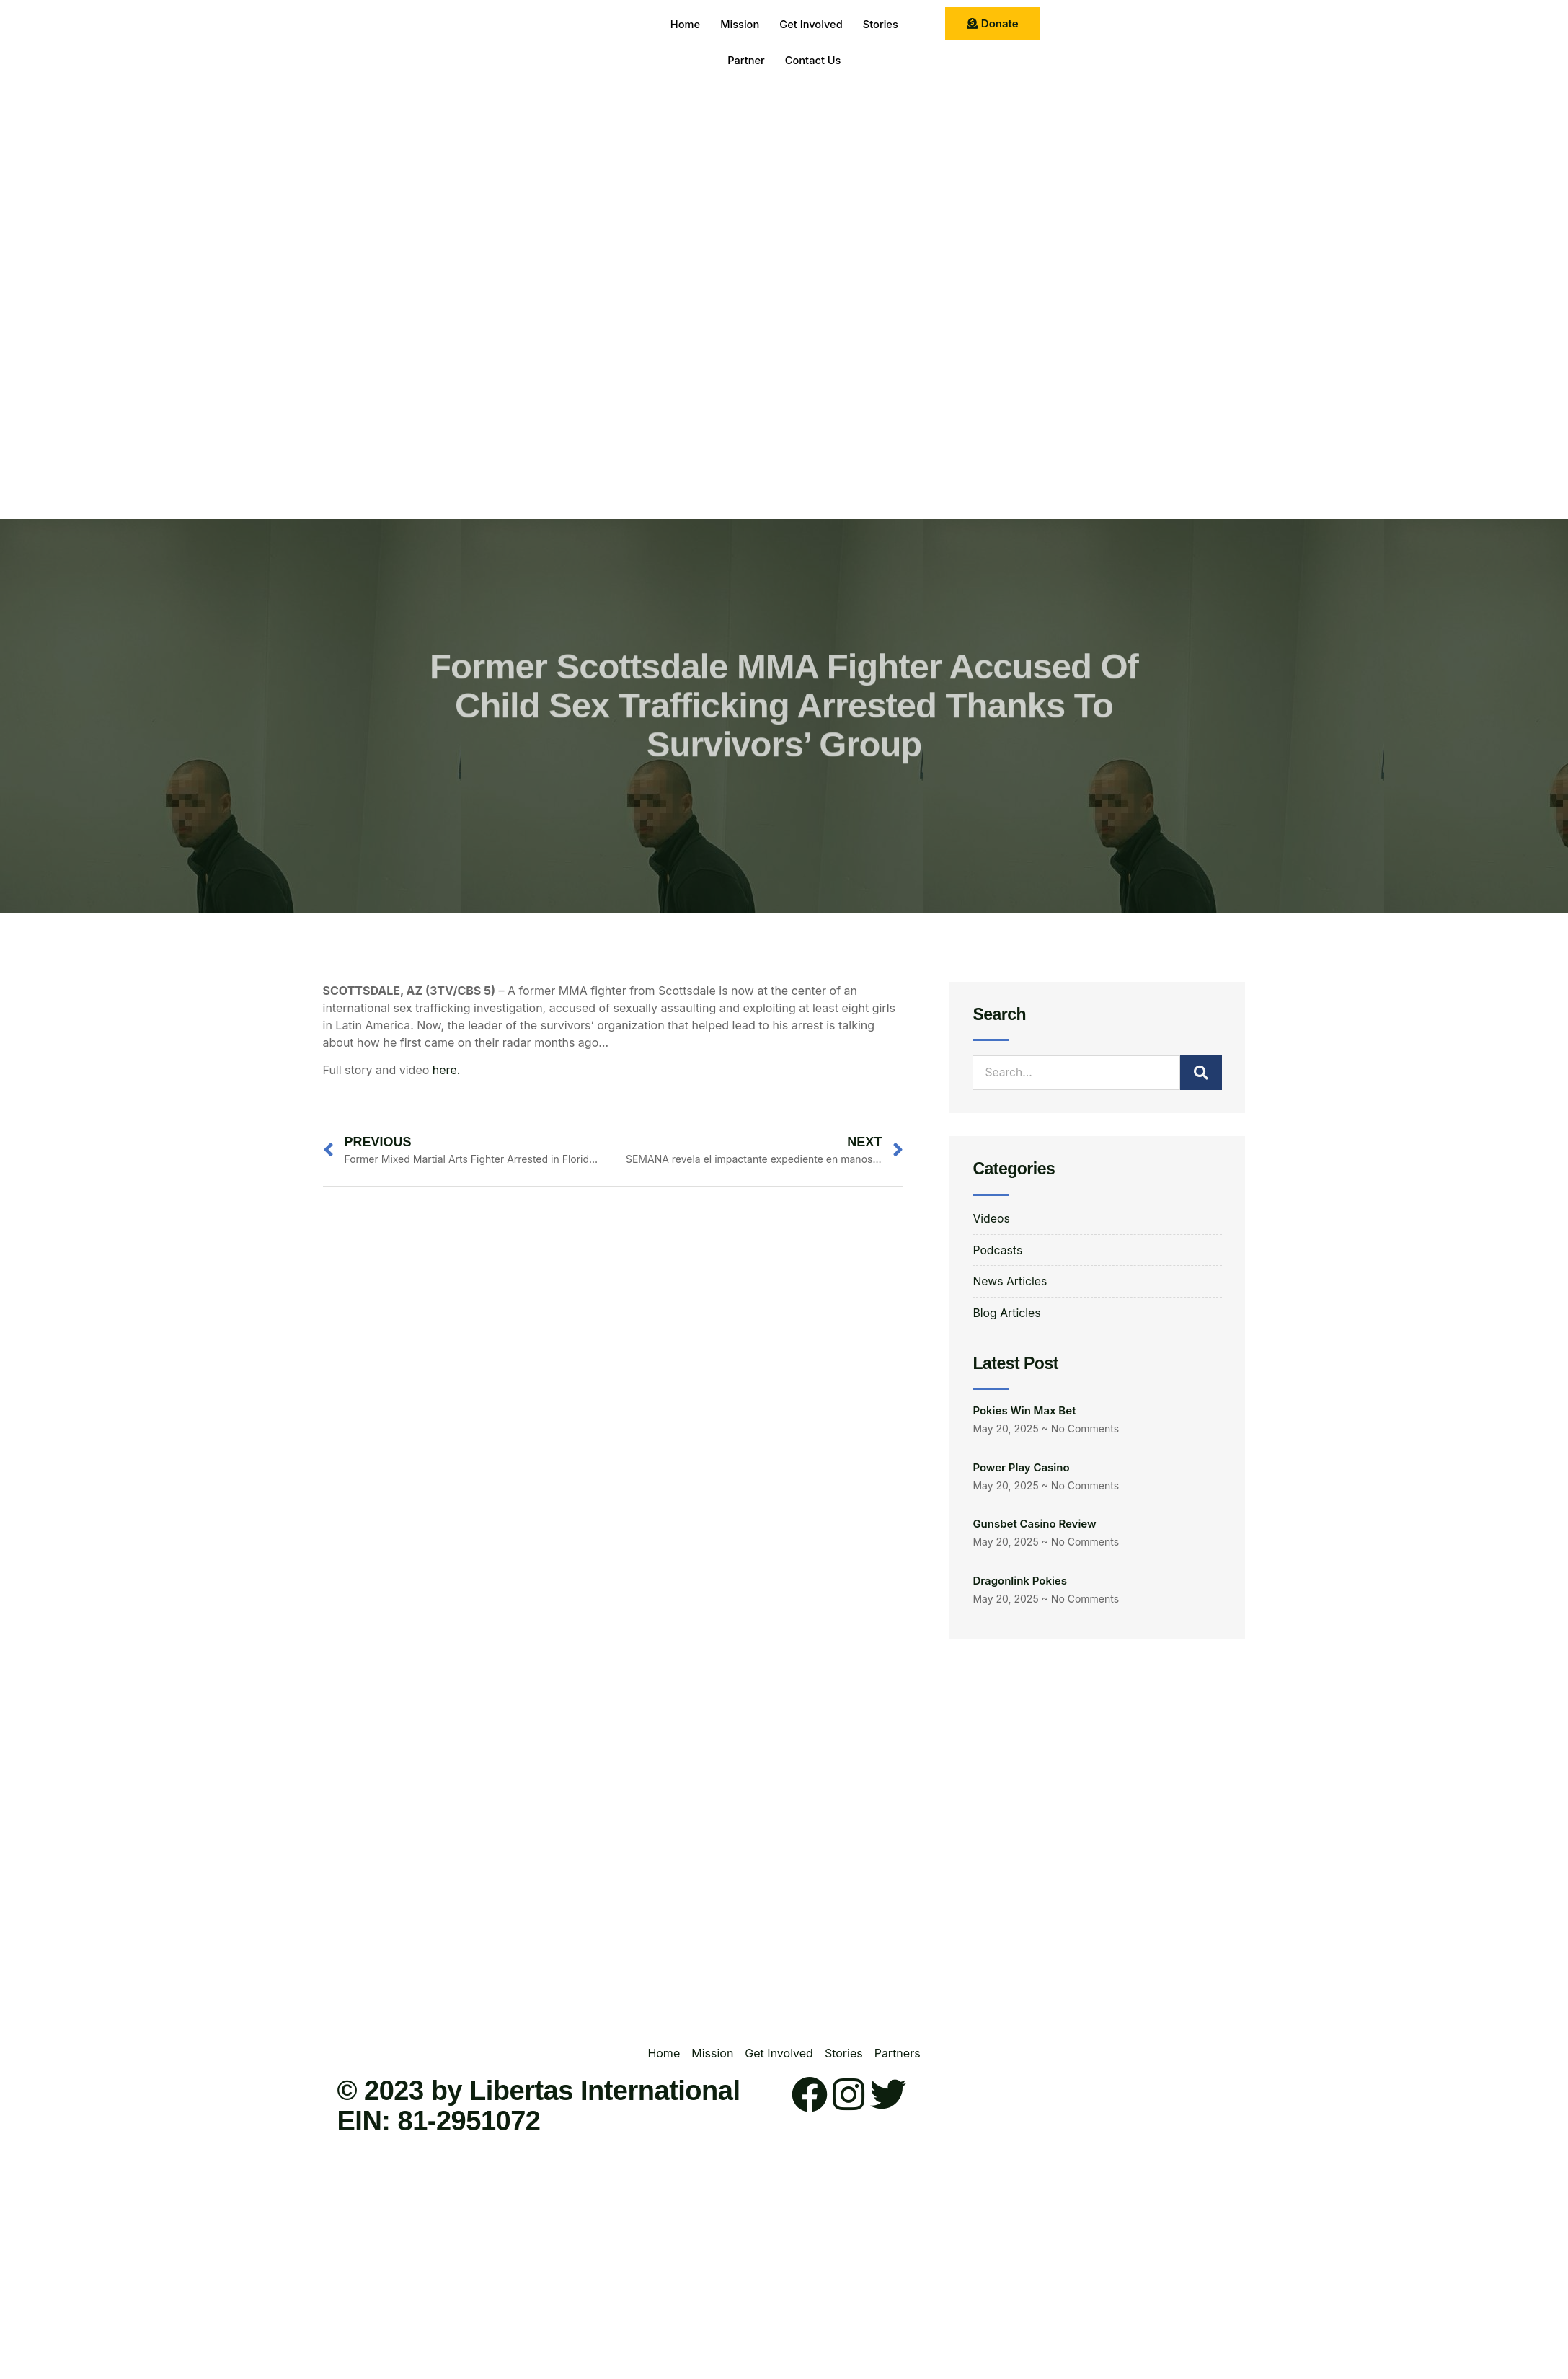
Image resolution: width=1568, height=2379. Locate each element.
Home (681, 25)
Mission (738, 25)
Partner (744, 61)
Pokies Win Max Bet (1024, 1411)
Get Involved (811, 25)
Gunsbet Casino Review (1034, 1524)
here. (446, 1070)
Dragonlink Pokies (1020, 1581)
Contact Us (814, 61)
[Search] (1201, 1072)
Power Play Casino (1021, 1468)
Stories (884, 25)
